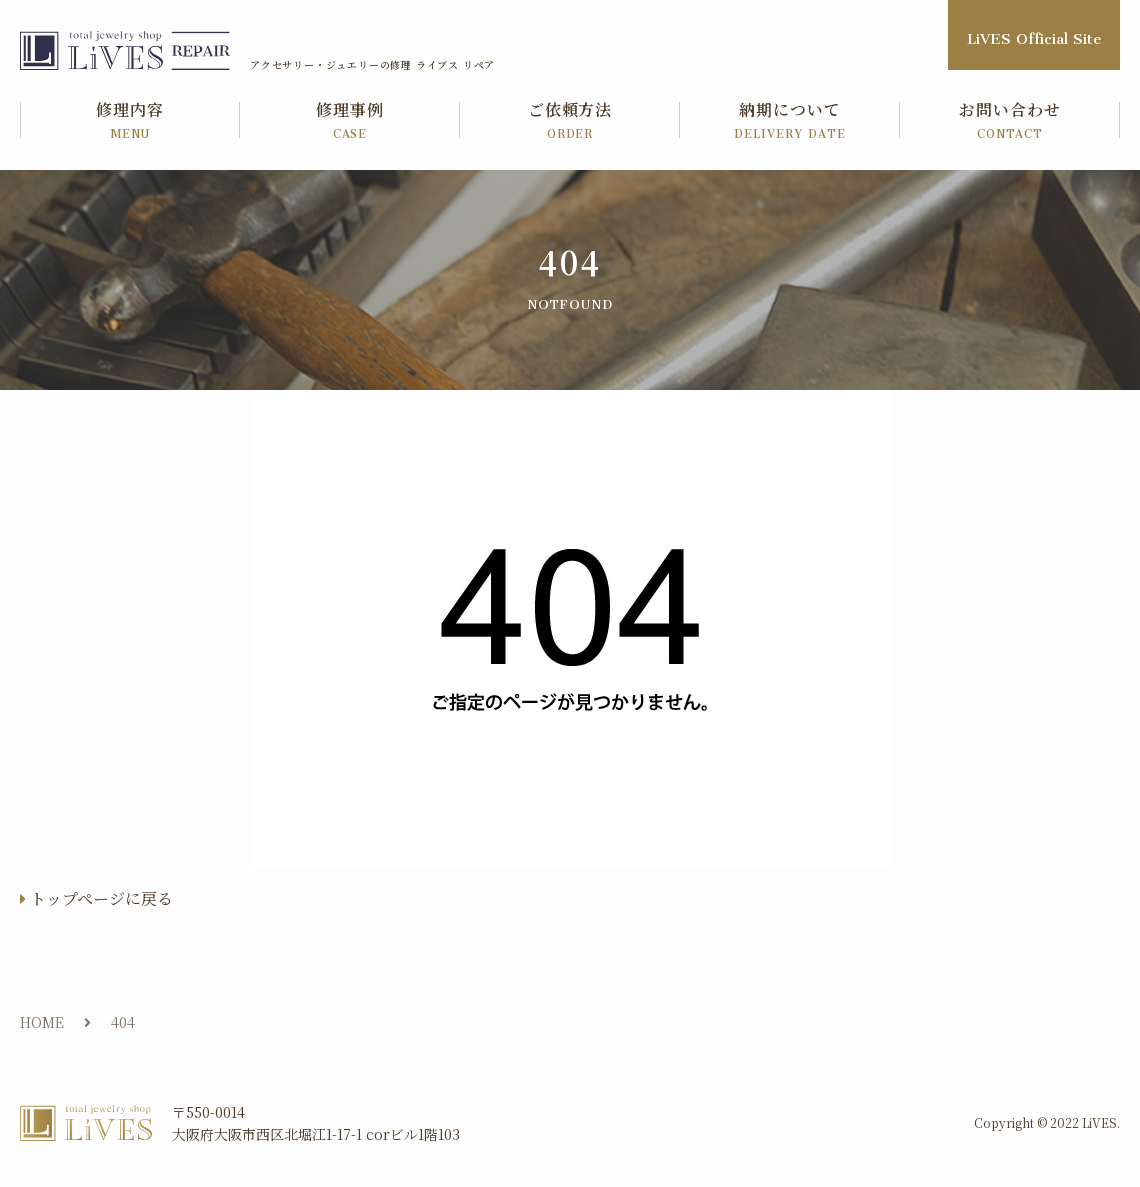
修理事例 (350, 121)
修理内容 (130, 121)
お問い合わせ (1010, 121)
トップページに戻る (101, 898)
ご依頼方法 (570, 121)
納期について (790, 121)
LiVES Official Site (1034, 34)
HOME (42, 1022)
